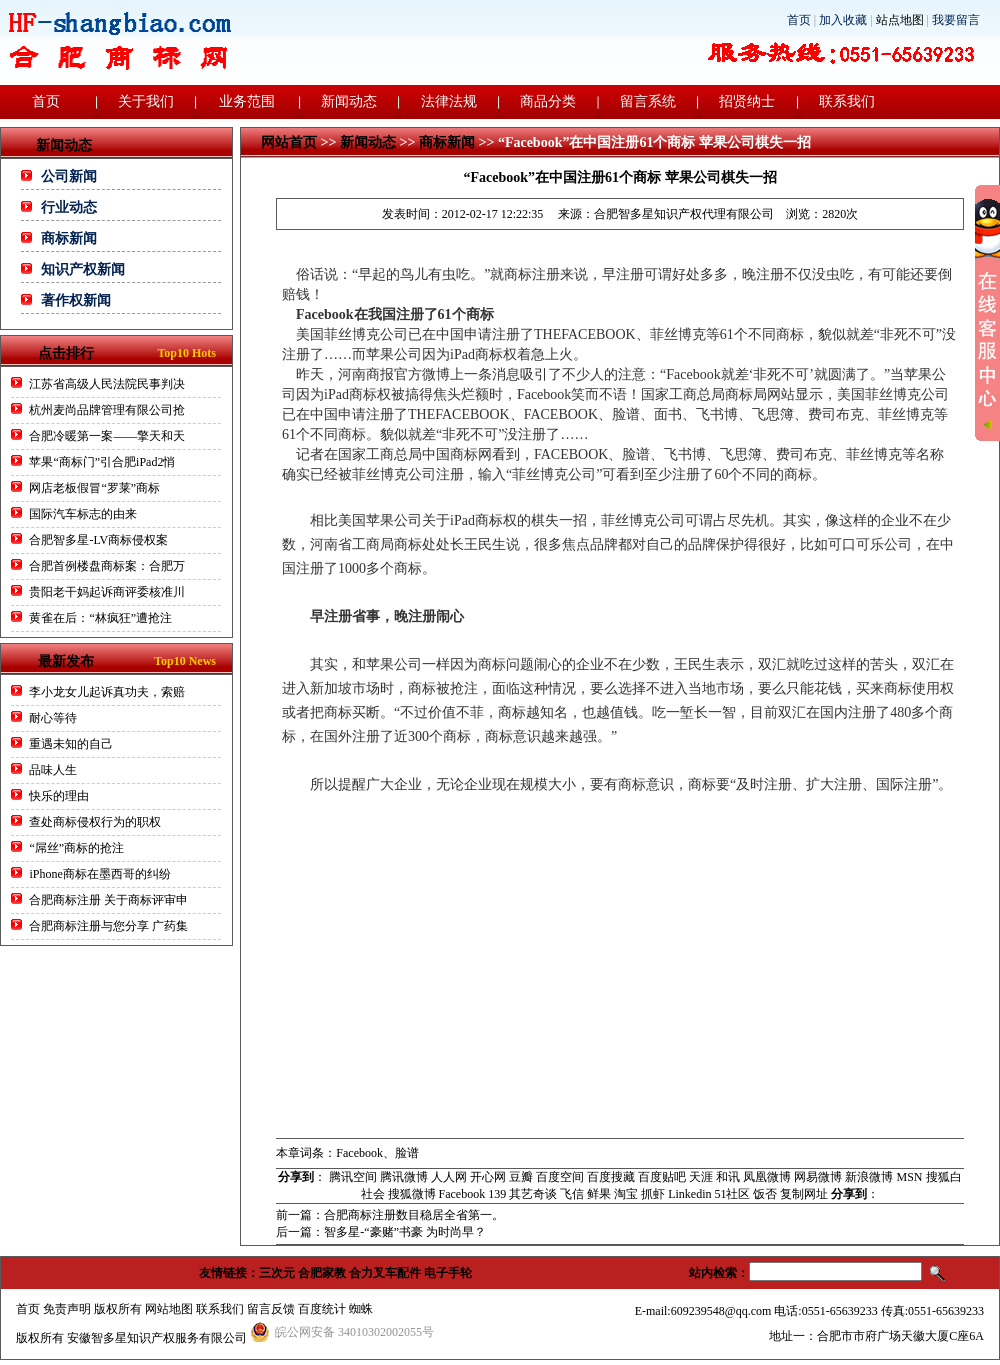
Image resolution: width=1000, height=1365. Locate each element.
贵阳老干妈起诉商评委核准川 (107, 592)
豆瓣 (521, 1177)
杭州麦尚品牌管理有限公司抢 (107, 410)
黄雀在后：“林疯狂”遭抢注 (100, 618)
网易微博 (818, 1177)
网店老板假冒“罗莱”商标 (94, 488)
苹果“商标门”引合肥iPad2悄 (102, 462)
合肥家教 (322, 1273)
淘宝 (626, 1194)
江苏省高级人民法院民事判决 (107, 384)
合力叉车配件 (385, 1273)
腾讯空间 (353, 1177)
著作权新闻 (76, 300)
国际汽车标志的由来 (83, 514)
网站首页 (289, 142)
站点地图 (900, 20)
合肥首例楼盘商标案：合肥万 (107, 566)
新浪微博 (869, 1177)
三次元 (277, 1273)
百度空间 (560, 1177)
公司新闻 (69, 176)
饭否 (765, 1194)
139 (497, 1194)
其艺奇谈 (533, 1194)
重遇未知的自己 (71, 744)
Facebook (462, 1194)
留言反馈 (271, 1309)
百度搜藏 (611, 1177)
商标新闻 (69, 238)
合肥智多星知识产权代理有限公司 (684, 214)
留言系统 (648, 101)
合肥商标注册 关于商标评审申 (108, 900)
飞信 (572, 1194)
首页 (799, 20)
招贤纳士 (747, 101)
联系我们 (847, 101)
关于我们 (146, 101)
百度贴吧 (662, 1177)
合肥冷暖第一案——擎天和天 (107, 436)
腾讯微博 (404, 1177)
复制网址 (804, 1194)
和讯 (728, 1177)
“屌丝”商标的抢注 (76, 848)
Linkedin (689, 1194)
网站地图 (169, 1309)
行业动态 (69, 207)
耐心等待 (53, 718)
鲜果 (599, 1194)
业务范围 (247, 101)
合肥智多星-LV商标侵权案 (98, 540)
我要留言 (956, 20)
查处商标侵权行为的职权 (95, 822)
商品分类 (548, 101)
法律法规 (449, 101)
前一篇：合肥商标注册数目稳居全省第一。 (390, 1215)
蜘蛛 (361, 1309)
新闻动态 (349, 101)
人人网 (449, 1177)
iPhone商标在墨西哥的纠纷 (99, 874)
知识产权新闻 (83, 269)
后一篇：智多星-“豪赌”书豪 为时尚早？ (381, 1232)
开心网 (488, 1177)
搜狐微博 (412, 1194)
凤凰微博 (767, 1177)
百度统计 (322, 1309)
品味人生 (53, 770)
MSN (909, 1177)
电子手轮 (448, 1273)
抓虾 (653, 1194)
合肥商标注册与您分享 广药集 (108, 926)
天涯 (701, 1177)
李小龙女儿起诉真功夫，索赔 (107, 692)
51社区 (732, 1194)
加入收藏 (843, 20)
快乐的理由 (59, 796)
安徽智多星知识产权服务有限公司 (157, 1338)
